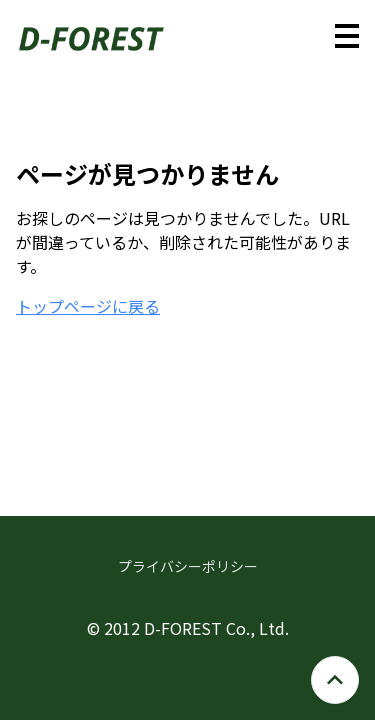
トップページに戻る (88, 306)
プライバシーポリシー (188, 566)
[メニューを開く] (347, 36)
